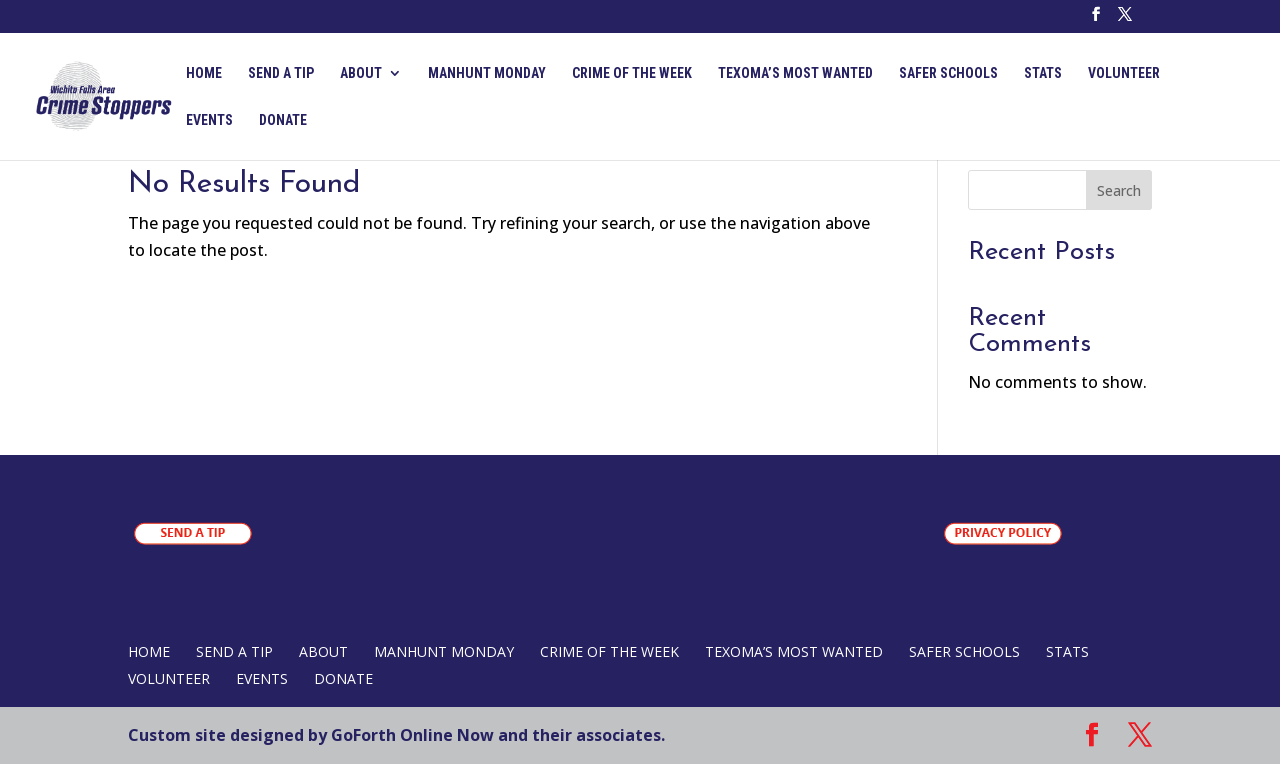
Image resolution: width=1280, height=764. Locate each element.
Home (204, 73)
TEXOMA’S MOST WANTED (795, 73)
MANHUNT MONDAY (487, 73)
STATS (1043, 73)
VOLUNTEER (1124, 73)
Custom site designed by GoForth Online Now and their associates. (396, 735)
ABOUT (361, 73)
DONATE (283, 120)
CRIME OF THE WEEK (632, 73)
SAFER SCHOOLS (948, 73)
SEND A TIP (281, 73)
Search (1119, 190)
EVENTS (209, 120)
